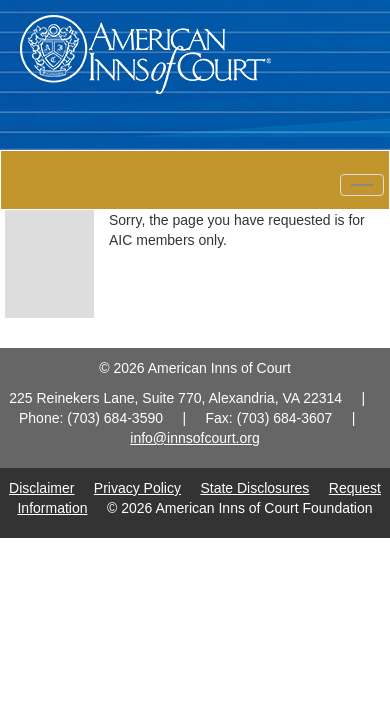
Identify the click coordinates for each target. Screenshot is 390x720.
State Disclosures (254, 488)
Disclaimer (41, 488)
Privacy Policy (137, 488)
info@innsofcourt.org (194, 438)
